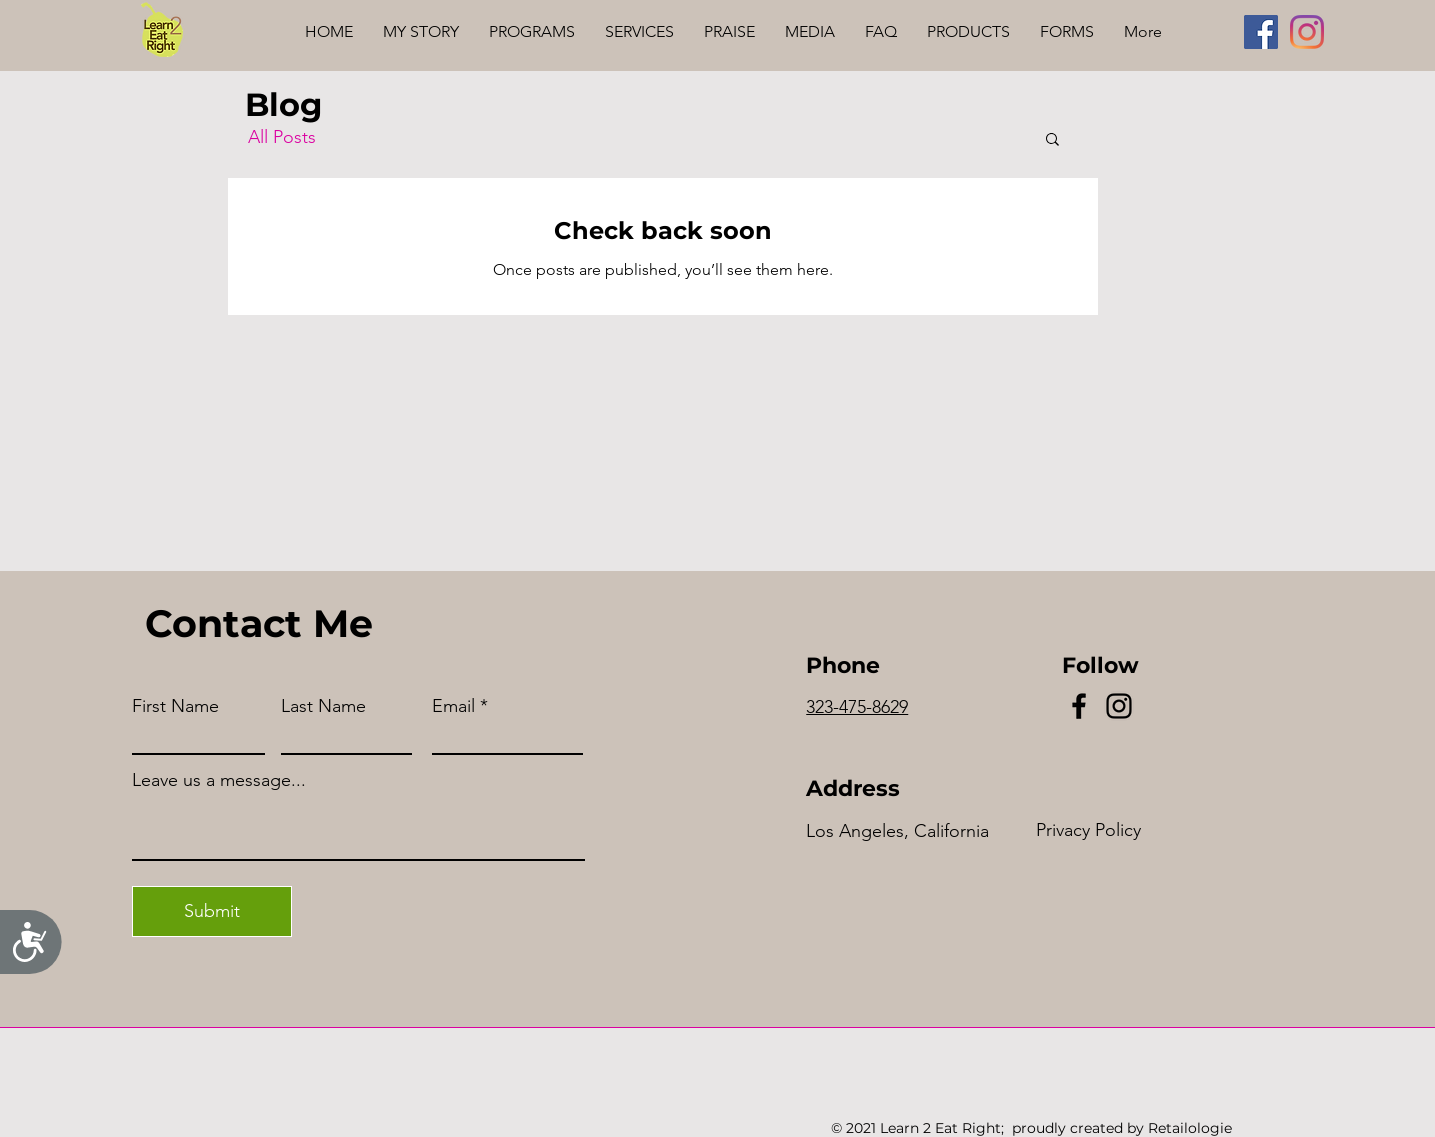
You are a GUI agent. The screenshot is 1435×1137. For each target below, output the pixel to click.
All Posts (282, 137)
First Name (175, 706)
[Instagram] (1307, 32)
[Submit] (212, 911)
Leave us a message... (219, 780)
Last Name (323, 706)
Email (453, 706)
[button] (1052, 140)
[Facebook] (1261, 32)
